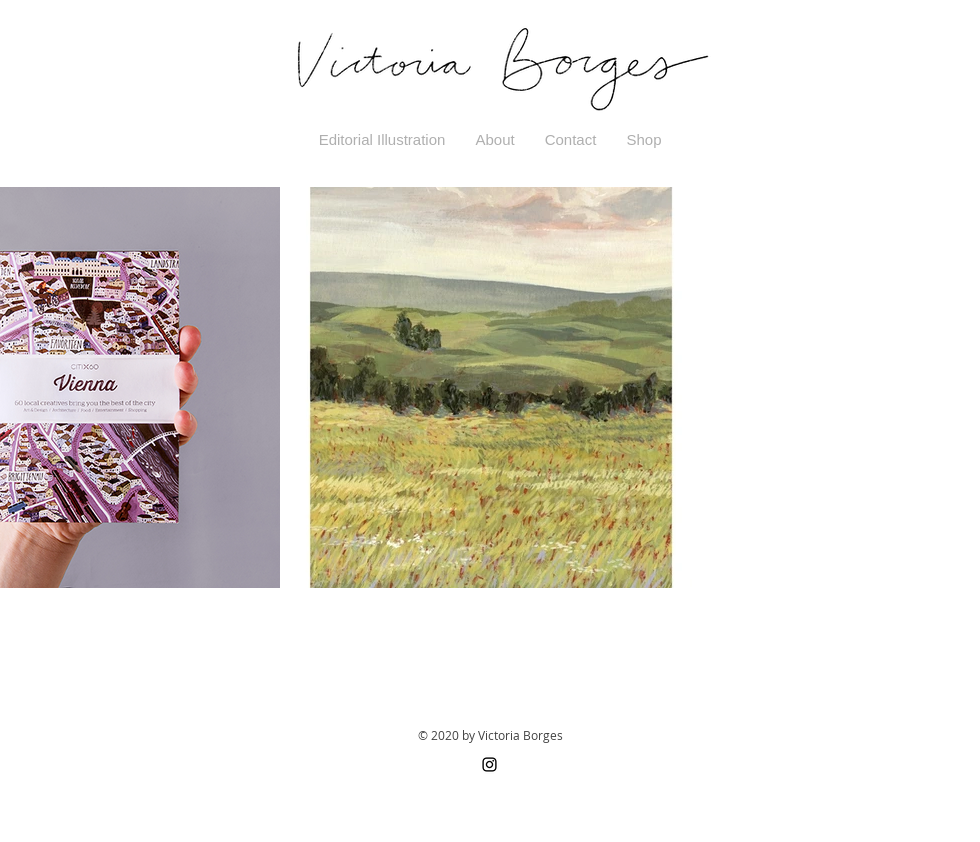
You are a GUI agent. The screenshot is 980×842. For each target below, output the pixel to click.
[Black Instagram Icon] (489, 764)
